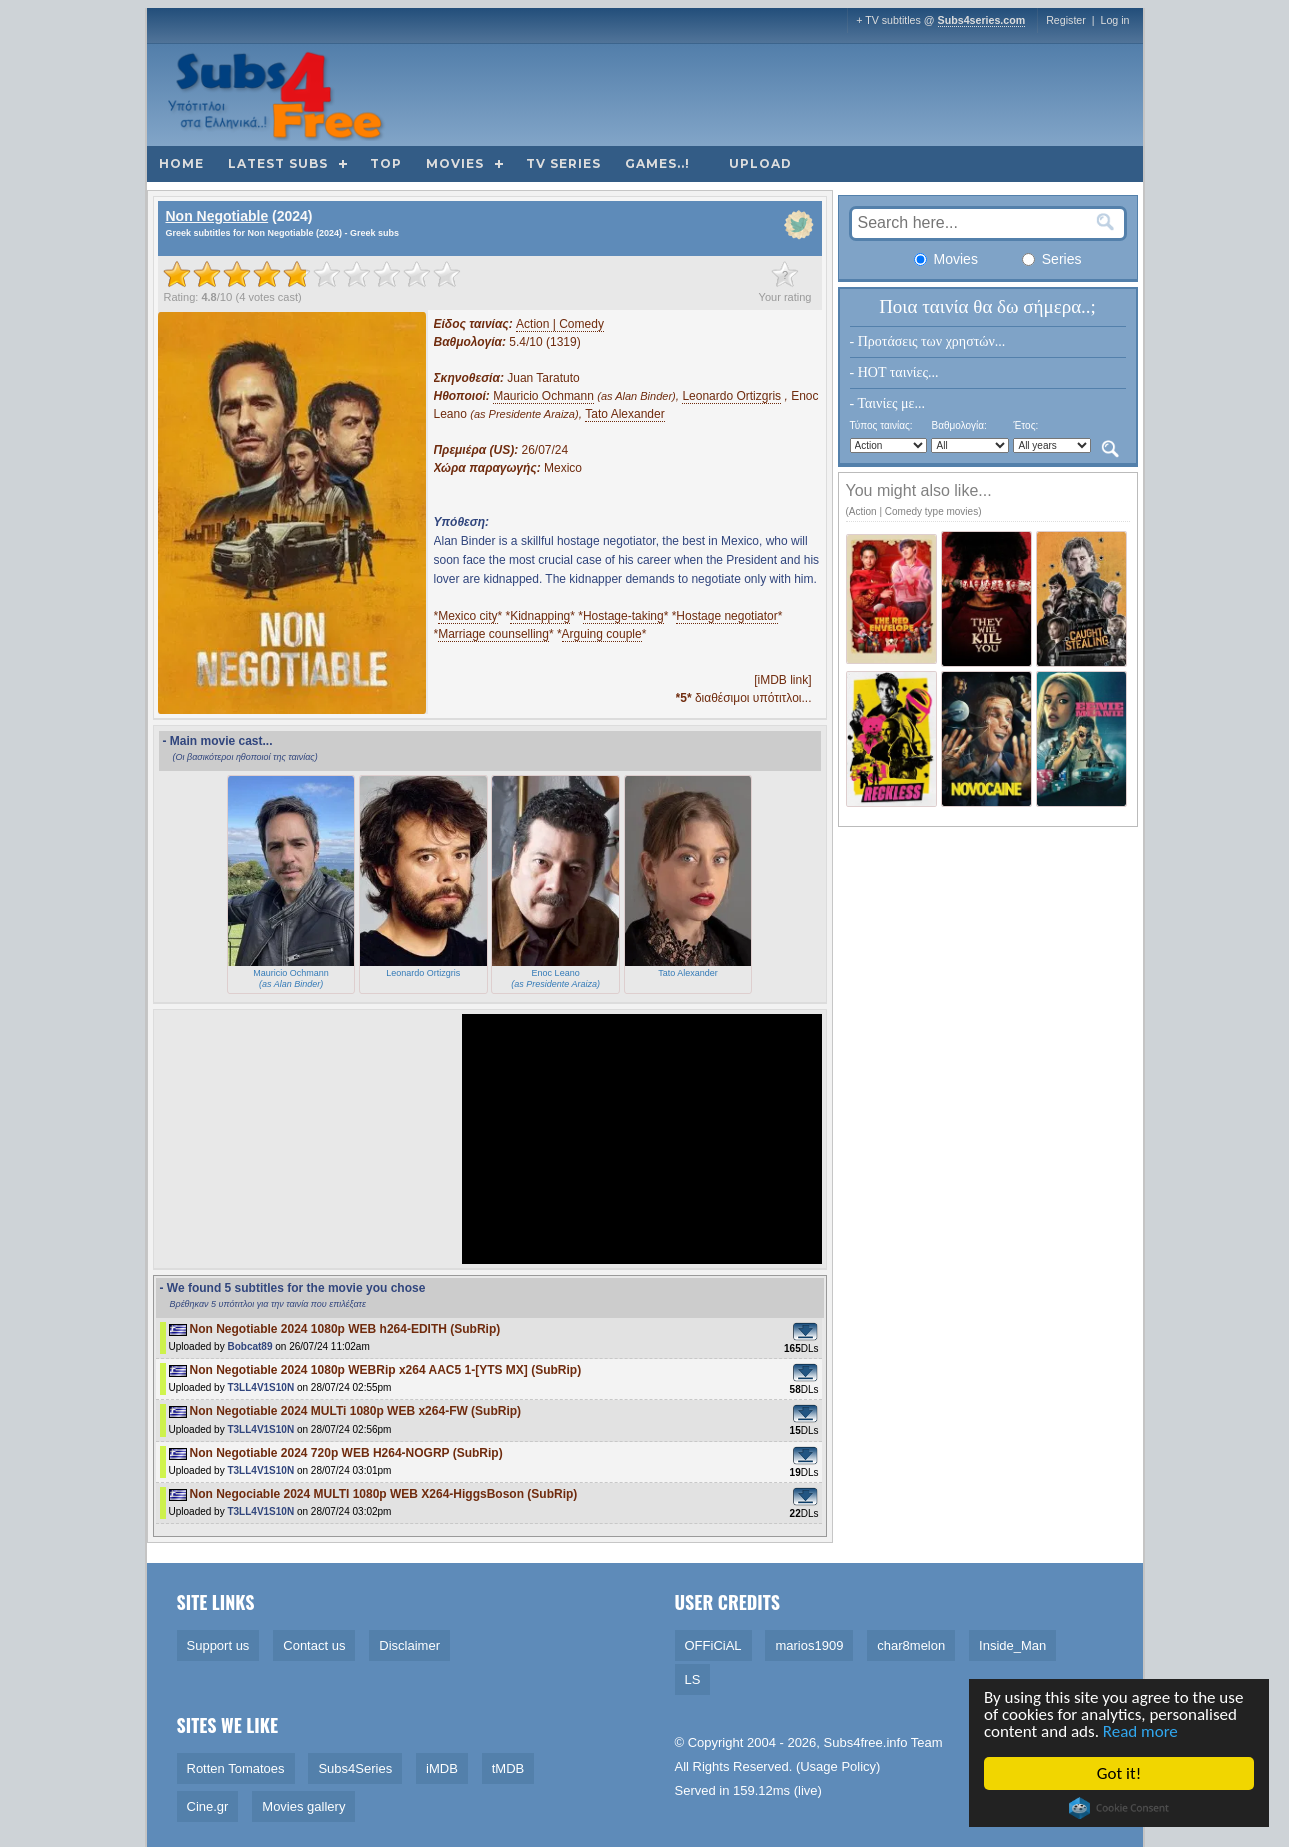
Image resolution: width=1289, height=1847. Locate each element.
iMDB (442, 1768)
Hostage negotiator (726, 616)
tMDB (508, 1768)
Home (181, 163)
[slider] (312, 274)
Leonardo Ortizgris (731, 396)
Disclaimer (409, 1645)
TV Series (563, 163)
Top (386, 163)
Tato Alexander (624, 414)
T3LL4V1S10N (260, 1387)
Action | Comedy (560, 324)
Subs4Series (355, 1768)
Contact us (314, 1645)
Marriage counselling (493, 634)
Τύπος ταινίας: (881, 425)
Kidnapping (540, 616)
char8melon (911, 1645)
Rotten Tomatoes (236, 1768)
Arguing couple (602, 634)
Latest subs (278, 163)
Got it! (1120, 1773)
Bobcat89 (249, 1346)
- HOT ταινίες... (894, 372)
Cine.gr (208, 1806)
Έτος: (1025, 425)
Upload (760, 163)
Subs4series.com (982, 20)
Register (1066, 20)
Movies (455, 163)
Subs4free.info (866, 1742)
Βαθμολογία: (958, 425)
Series (1052, 259)
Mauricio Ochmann (543, 396)
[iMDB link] (782, 680)
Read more (1141, 1731)
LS (693, 1679)
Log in (1114, 20)
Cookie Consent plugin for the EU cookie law (1120, 1808)
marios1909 (809, 1645)
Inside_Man (1012, 1645)
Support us (218, 1645)
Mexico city (467, 616)
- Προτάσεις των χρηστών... (928, 341)
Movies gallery (303, 1806)
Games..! (657, 163)
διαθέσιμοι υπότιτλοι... (744, 698)
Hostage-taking (623, 616)
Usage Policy (838, 1766)
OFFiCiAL (713, 1645)
